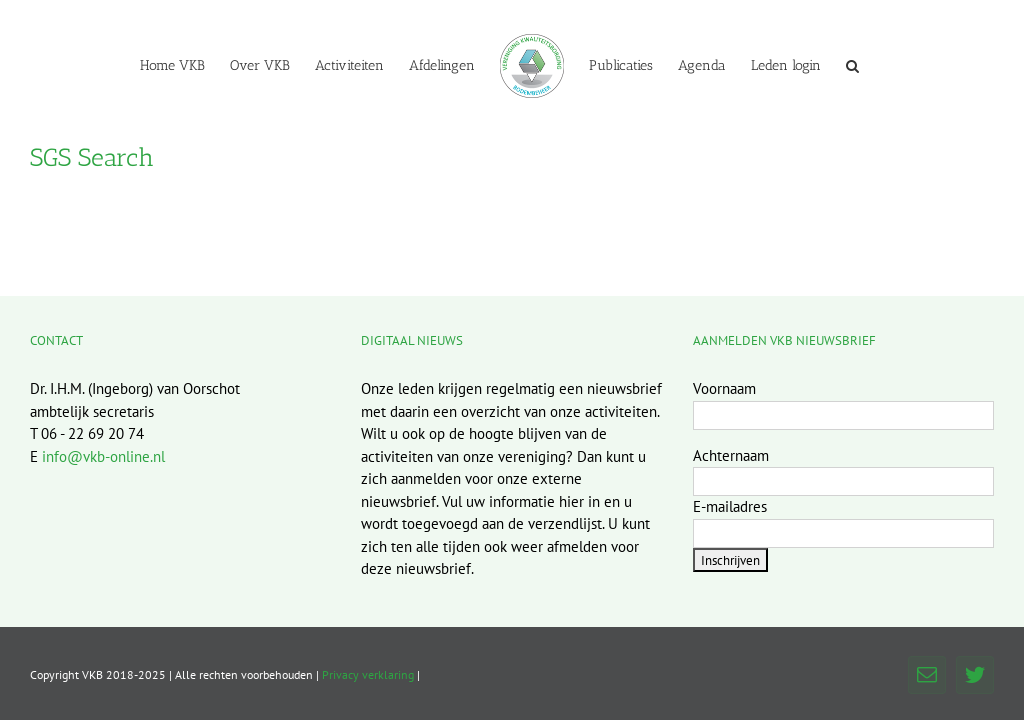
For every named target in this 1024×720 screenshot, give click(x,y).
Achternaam (731, 455)
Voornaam (724, 388)
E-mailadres (730, 506)
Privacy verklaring (368, 674)
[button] (852, 65)
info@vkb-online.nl (103, 456)
